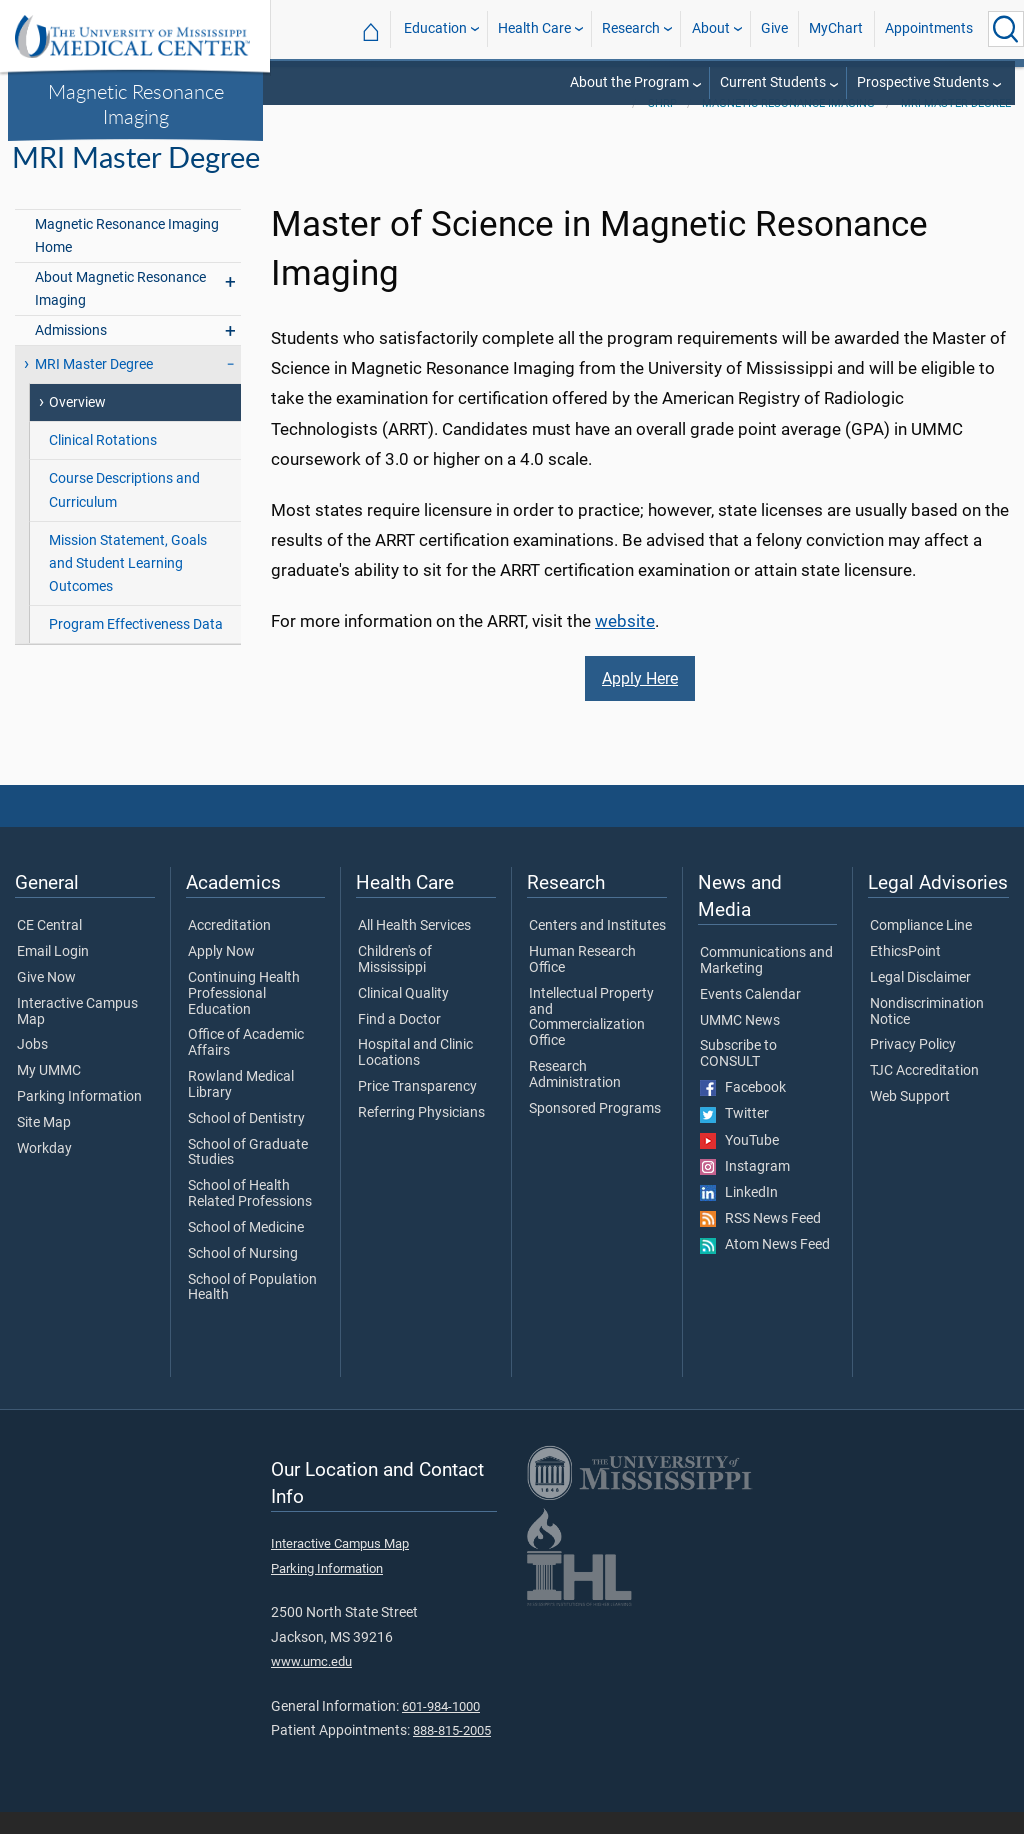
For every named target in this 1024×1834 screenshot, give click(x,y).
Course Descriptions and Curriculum (124, 513)
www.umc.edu (311, 1683)
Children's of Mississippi (395, 982)
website (625, 643)
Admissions (71, 352)
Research (631, 28)
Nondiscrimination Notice (927, 1034)
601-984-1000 (441, 1728)
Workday (44, 1171)
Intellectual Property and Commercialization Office (591, 1039)
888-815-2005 (452, 1752)
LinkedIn (739, 1215)
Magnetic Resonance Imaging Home (127, 258)
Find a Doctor (399, 1042)
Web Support (910, 1119)
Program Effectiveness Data (136, 646)
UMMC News (740, 1043)
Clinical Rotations (103, 463)
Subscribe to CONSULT (738, 1077)
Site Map (44, 1145)
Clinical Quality (403, 1016)
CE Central (49, 948)
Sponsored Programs (595, 1131)
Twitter (734, 1136)
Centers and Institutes (597, 948)
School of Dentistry (246, 1141)
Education (435, 28)
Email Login (53, 974)
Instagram (745, 1189)
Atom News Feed (765, 1267)
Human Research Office (582, 982)
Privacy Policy (913, 1068)
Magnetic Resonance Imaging (136, 103)
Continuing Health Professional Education (244, 1015)
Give (774, 28)
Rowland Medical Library (241, 1107)
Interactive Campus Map (77, 1034)
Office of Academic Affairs (246, 1066)
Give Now (46, 1000)
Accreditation (229, 948)
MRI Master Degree (956, 125)
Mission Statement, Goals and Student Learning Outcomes (128, 585)
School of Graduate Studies (248, 1175)
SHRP (662, 125)
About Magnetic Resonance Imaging (120, 311)
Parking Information (79, 1119)
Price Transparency (417, 1109)
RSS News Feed (760, 1241)
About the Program (629, 82)
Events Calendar (750, 1017)
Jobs (32, 1068)
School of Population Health (252, 1310)
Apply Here (640, 700)
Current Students (773, 82)
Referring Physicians (421, 1135)
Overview (77, 425)
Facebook (743, 1110)
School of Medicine (246, 1250)
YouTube (739, 1163)
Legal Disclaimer (920, 1000)
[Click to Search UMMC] (1006, 29)
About (711, 28)
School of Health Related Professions (250, 1216)
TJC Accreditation (924, 1093)
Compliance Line (921, 948)
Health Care (534, 28)
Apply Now (221, 974)
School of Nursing (243, 1276)
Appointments (929, 28)
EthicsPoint (905, 974)
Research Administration (575, 1097)
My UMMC (49, 1093)
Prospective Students (923, 82)
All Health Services (414, 948)
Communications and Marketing (766, 983)
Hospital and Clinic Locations (415, 1076)
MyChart (836, 28)
